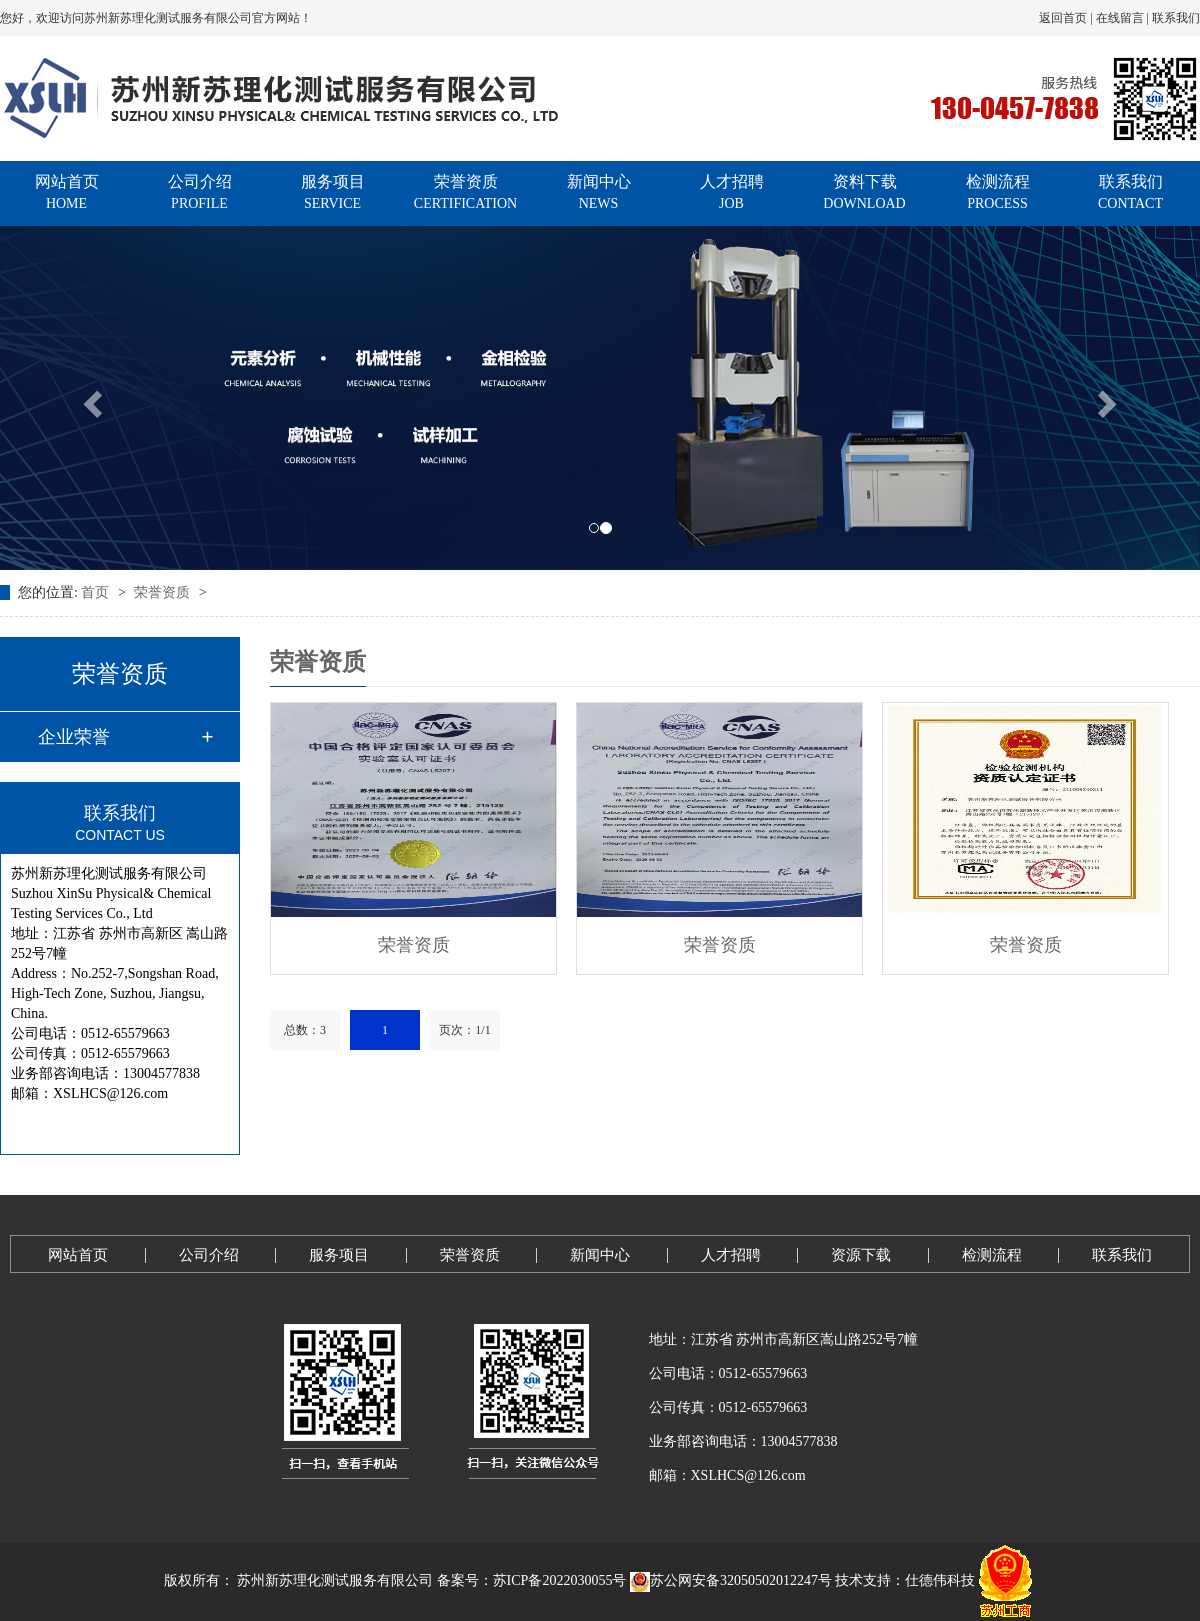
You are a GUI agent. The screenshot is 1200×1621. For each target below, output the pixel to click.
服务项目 (332, 193)
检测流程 (997, 193)
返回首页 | (1067, 18)
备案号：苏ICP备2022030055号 (532, 1580)
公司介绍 (199, 193)
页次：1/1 (464, 1030)
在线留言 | (1124, 18)
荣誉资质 (465, 193)
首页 (97, 592)
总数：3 (305, 1030)
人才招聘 (731, 193)
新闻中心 (598, 193)
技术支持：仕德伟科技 (905, 1580)
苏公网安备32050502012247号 (731, 1580)
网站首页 (66, 193)
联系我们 (1176, 18)
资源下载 (861, 1255)
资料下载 (864, 193)
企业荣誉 (74, 737)
